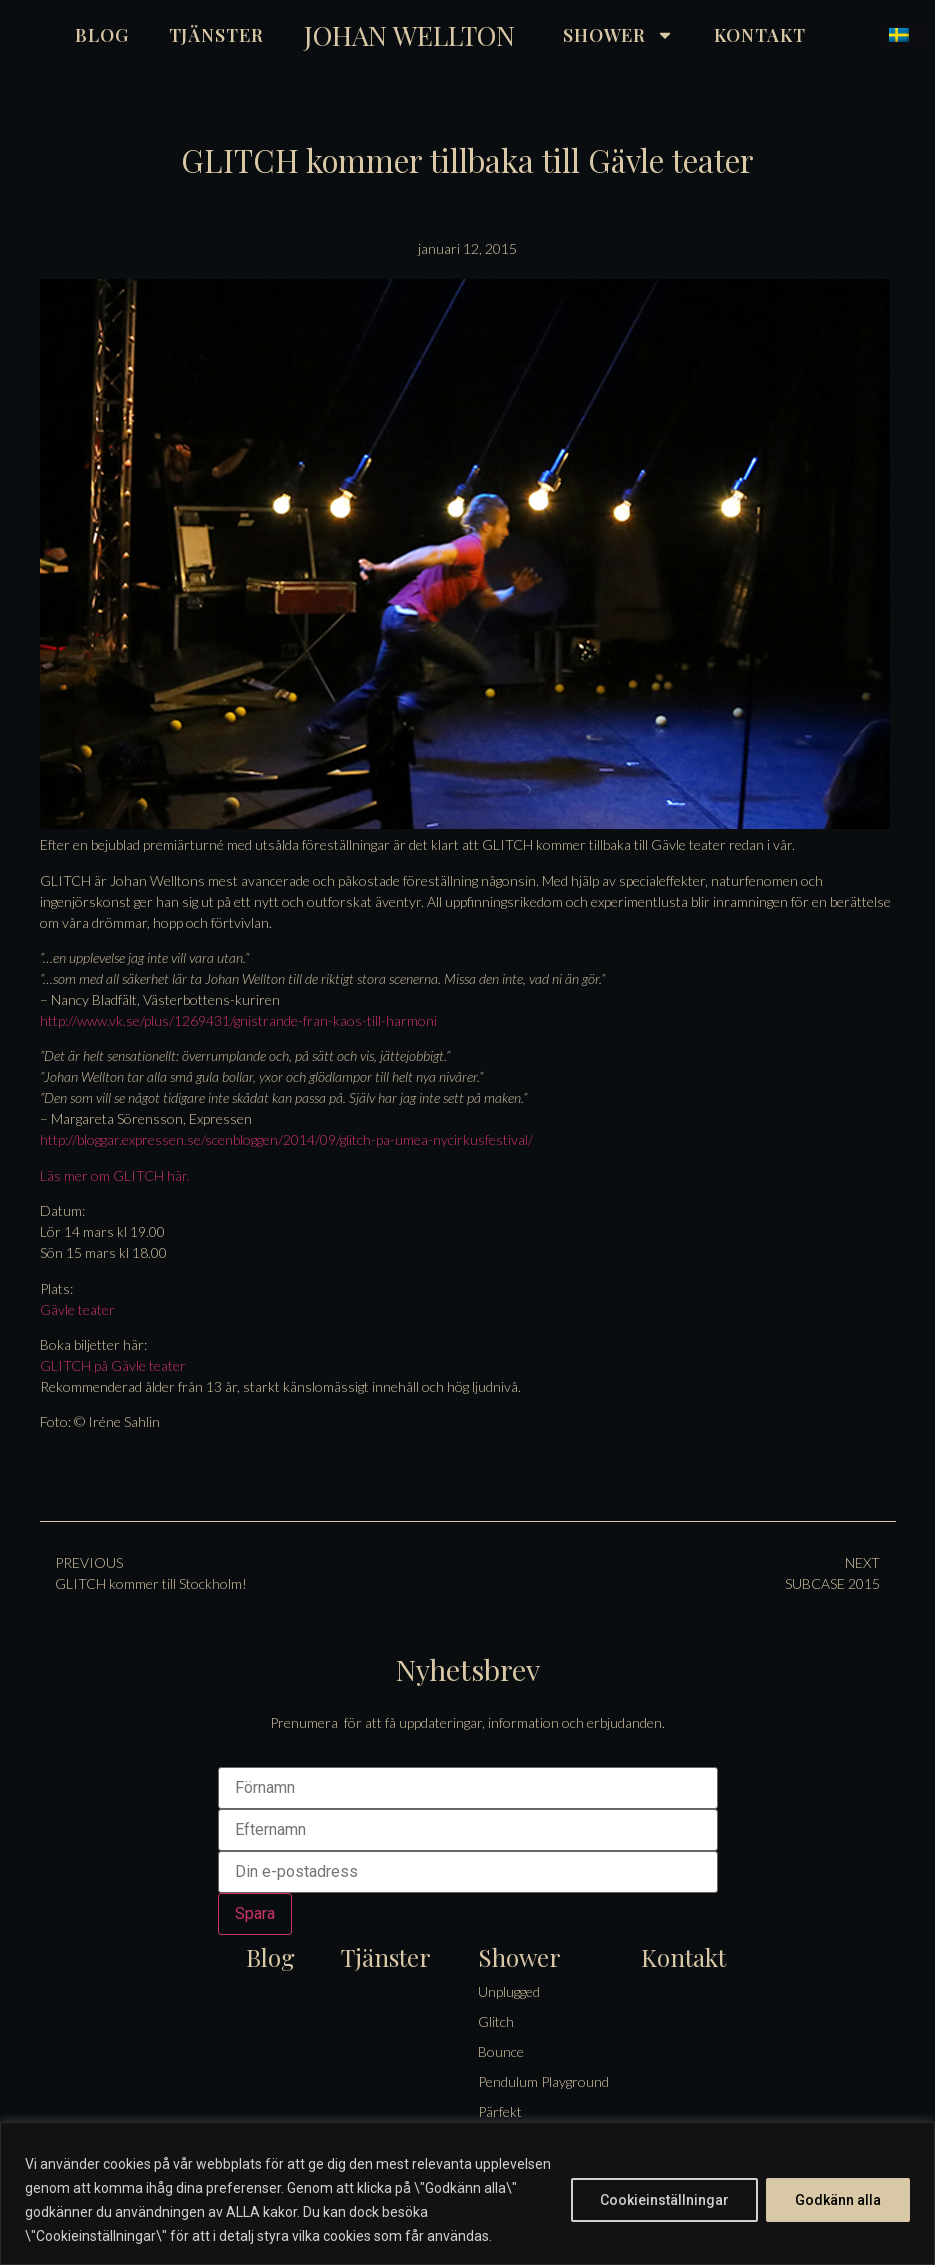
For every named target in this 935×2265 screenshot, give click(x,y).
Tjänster (216, 35)
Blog (102, 35)
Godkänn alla (838, 2200)
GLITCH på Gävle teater (113, 1365)
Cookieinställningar (664, 2200)
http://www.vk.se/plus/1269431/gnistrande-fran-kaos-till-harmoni (238, 1020)
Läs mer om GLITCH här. (115, 1175)
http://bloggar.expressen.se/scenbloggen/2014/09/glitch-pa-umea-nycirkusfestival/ (286, 1139)
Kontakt (759, 35)
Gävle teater (77, 1309)
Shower (618, 35)
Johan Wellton (409, 35)
